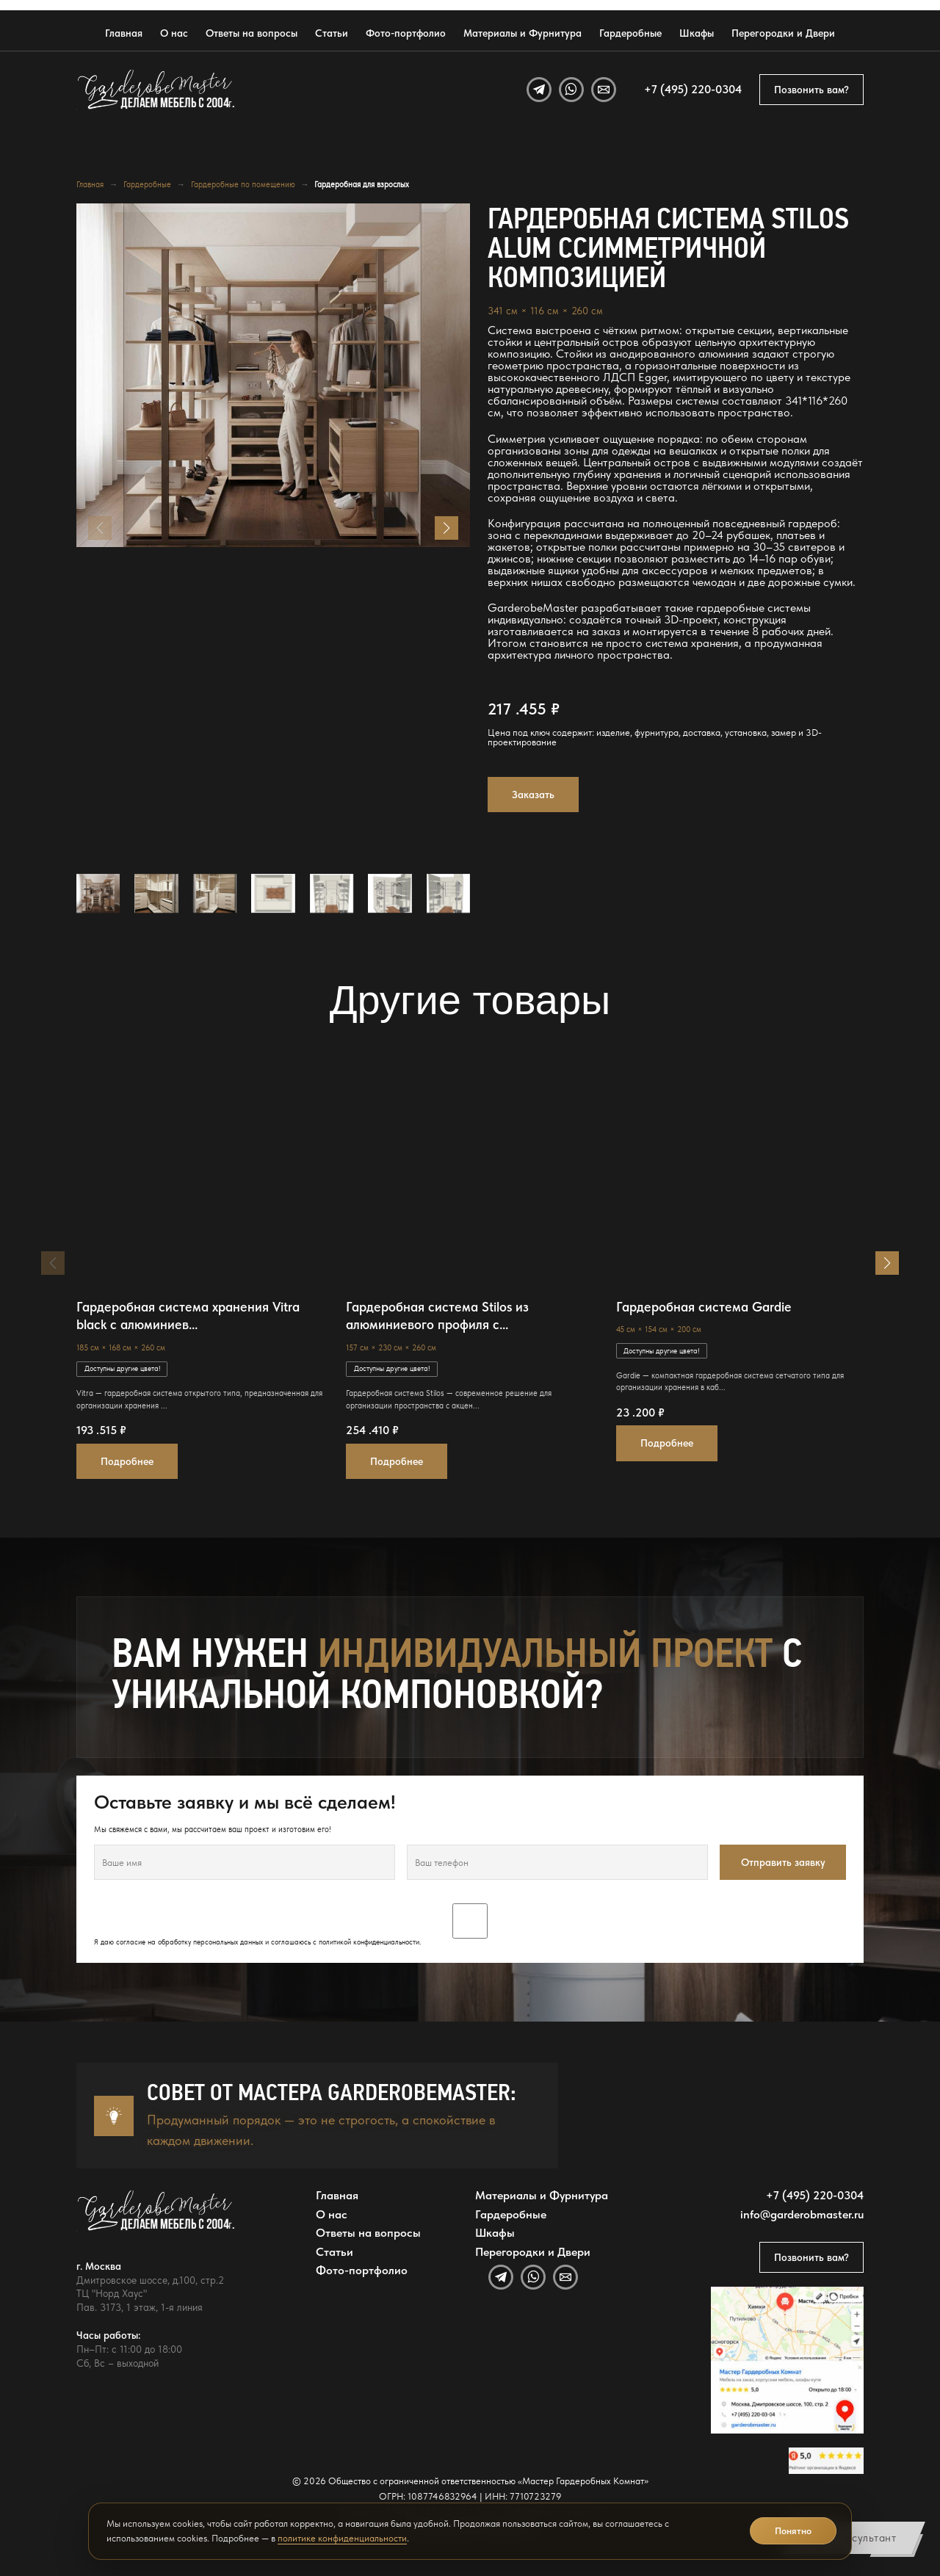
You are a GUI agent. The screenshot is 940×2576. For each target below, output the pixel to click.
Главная (123, 33)
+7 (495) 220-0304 (693, 89)
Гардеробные (630, 33)
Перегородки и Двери (783, 33)
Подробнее (127, 1461)
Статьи (331, 33)
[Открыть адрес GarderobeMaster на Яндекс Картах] (787, 2360)
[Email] (603, 89)
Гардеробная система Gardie (704, 1306)
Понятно (793, 2530)
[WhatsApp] (571, 89)
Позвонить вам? (811, 89)
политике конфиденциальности (342, 2538)
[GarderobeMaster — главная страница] (156, 90)
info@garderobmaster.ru (802, 2215)
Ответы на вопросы (251, 33)
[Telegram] (539, 89)
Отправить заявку (783, 1862)
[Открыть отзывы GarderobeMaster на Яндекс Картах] (826, 2460)
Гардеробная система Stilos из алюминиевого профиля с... (437, 1316)
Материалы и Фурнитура (522, 33)
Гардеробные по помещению (243, 184)
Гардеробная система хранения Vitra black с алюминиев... (188, 1316)
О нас (174, 33)
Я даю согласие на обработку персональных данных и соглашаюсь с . (470, 1924)
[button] (446, 528)
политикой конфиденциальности (369, 1942)
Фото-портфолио (406, 33)
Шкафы (696, 33)
